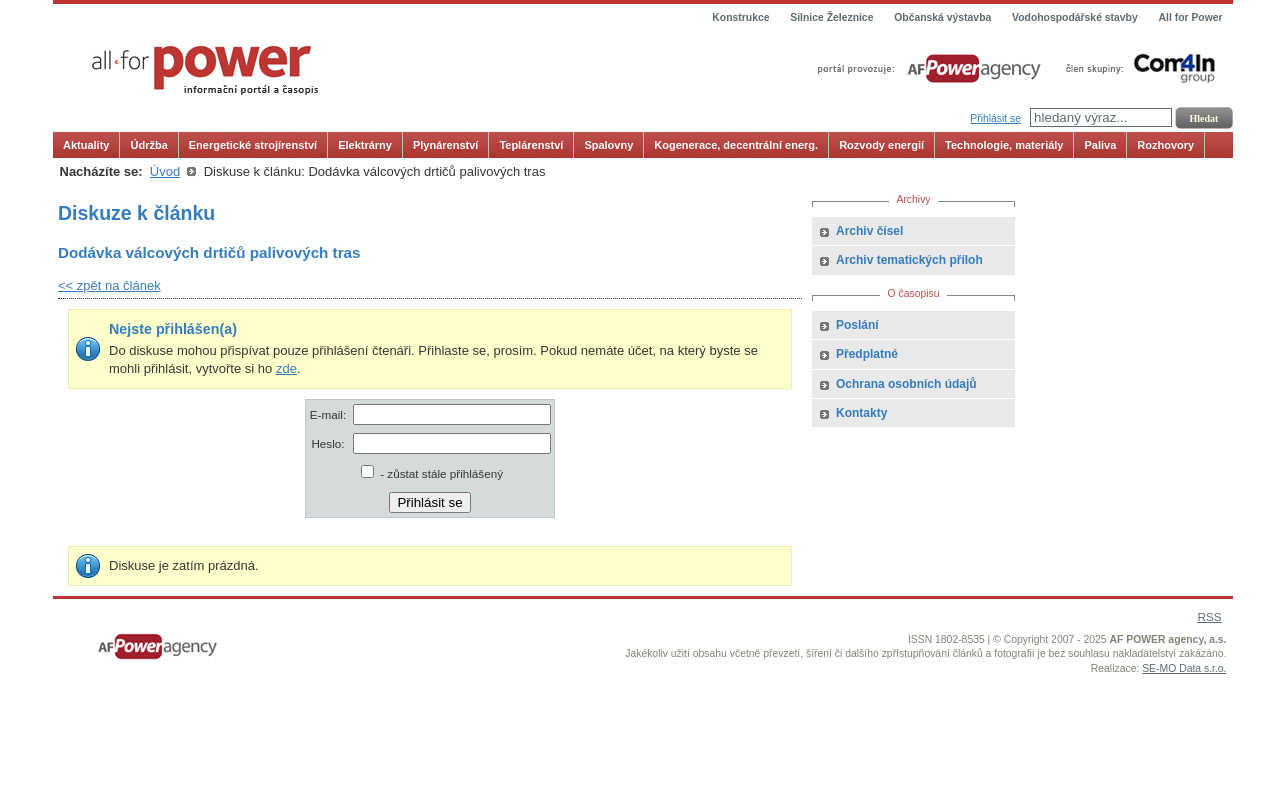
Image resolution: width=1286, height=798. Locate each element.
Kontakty (861, 413)
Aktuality (86, 145)
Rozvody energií (881, 145)
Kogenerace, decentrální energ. (736, 145)
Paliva (1100, 145)
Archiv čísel (869, 231)
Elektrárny (365, 145)
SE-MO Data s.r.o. (1184, 668)
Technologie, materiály (1004, 145)
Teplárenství (531, 145)
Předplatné (867, 354)
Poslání (857, 325)
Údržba (148, 145)
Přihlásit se (995, 118)
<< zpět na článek (109, 285)
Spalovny (608, 145)
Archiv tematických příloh (909, 260)
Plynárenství (445, 145)
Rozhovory (1165, 145)
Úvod (165, 171)
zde (286, 368)
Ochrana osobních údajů (906, 384)
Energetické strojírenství (253, 145)
